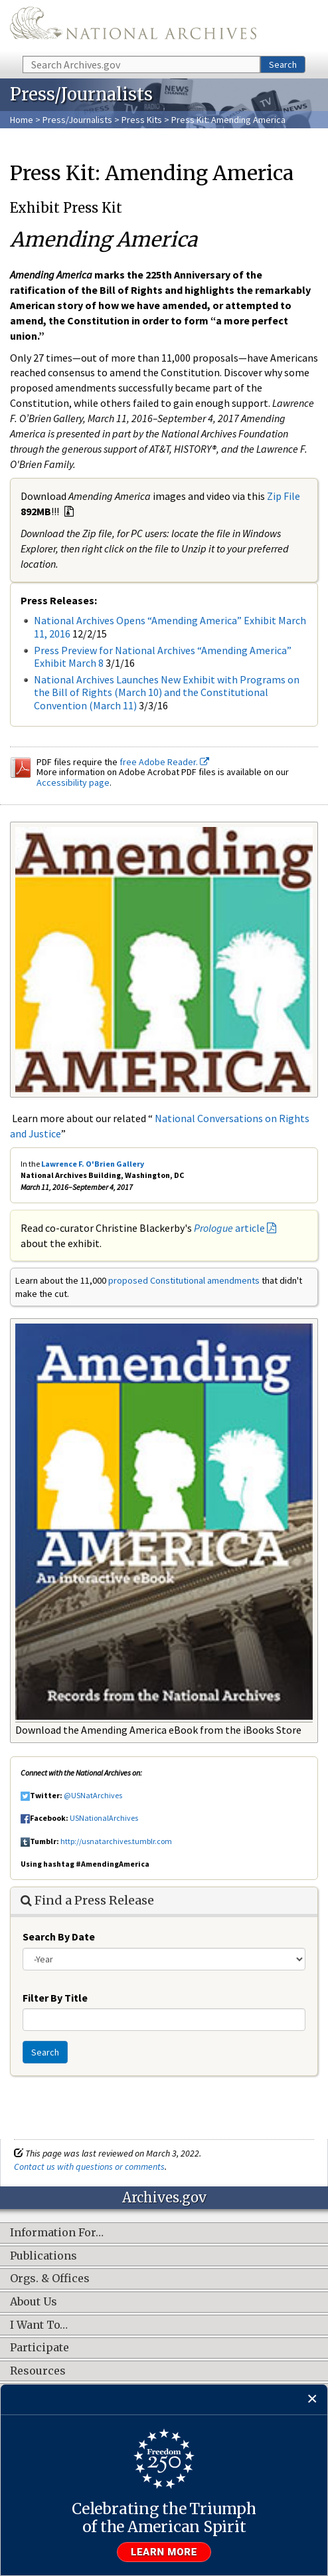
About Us (33, 2302)
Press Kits (142, 120)
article (229, 1227)
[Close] (312, 2399)
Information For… (57, 2233)
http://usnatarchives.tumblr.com (116, 1841)
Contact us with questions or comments (89, 2166)
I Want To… (39, 2325)
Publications (43, 2256)
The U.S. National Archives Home (133, 27)
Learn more (164, 2552)
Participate (39, 2348)
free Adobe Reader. (164, 762)
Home (21, 120)
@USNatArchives (93, 1795)
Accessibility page (73, 782)
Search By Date (59, 1936)
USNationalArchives (104, 1818)
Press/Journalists (77, 120)
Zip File (283, 496)
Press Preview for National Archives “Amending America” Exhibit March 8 (162, 656)
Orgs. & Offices (50, 2279)
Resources (38, 2371)
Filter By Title (55, 1997)
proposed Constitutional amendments (184, 1280)
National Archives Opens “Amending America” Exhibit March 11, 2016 (170, 627)
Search (283, 64)
